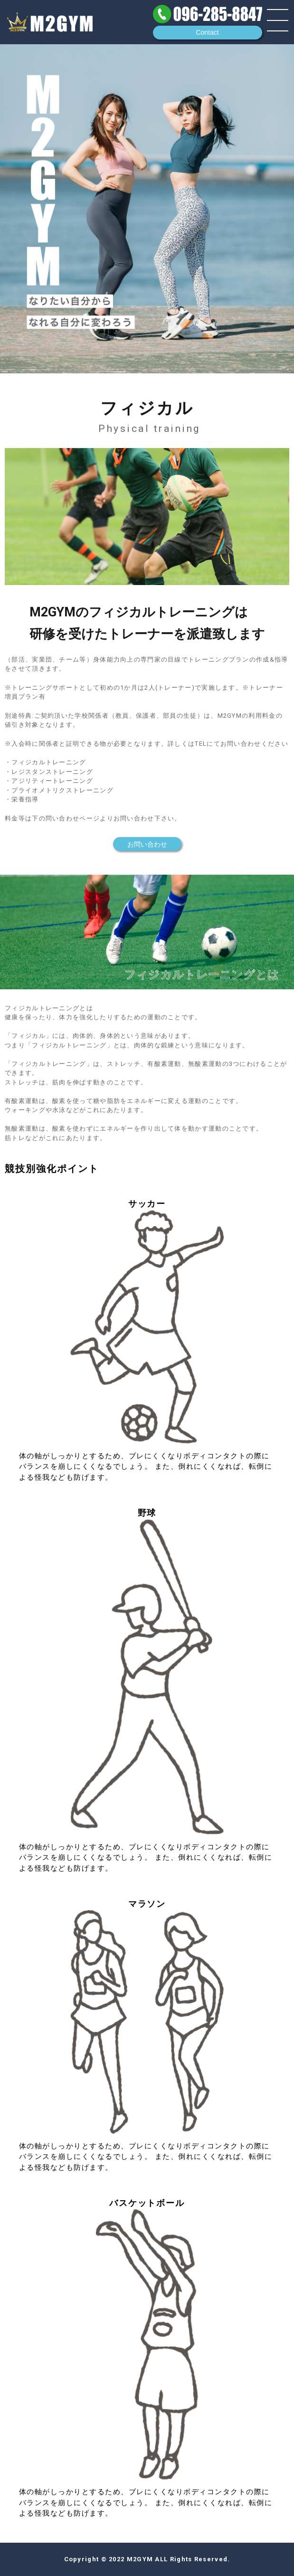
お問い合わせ (147, 844)
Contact (207, 32)
